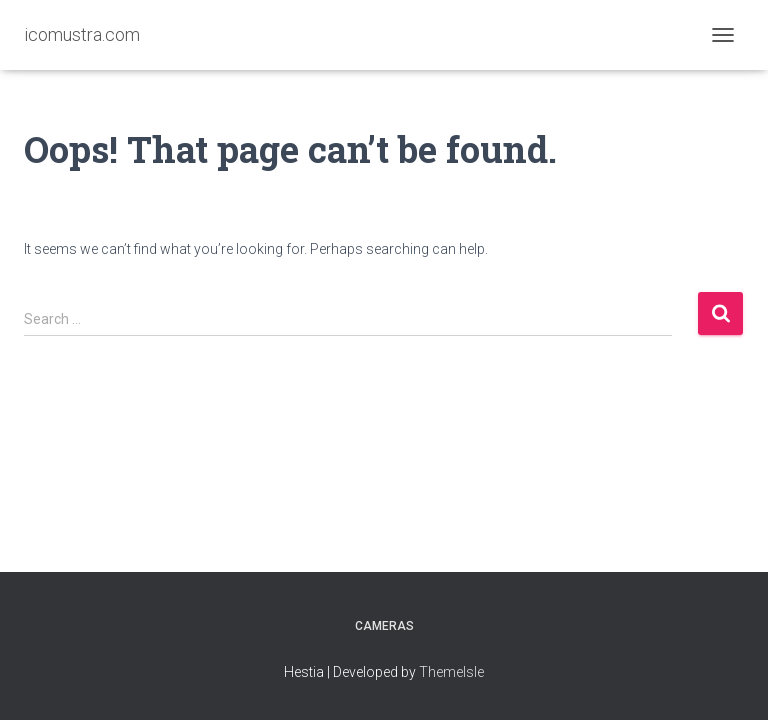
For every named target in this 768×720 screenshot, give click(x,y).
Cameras (384, 626)
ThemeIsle (451, 672)
